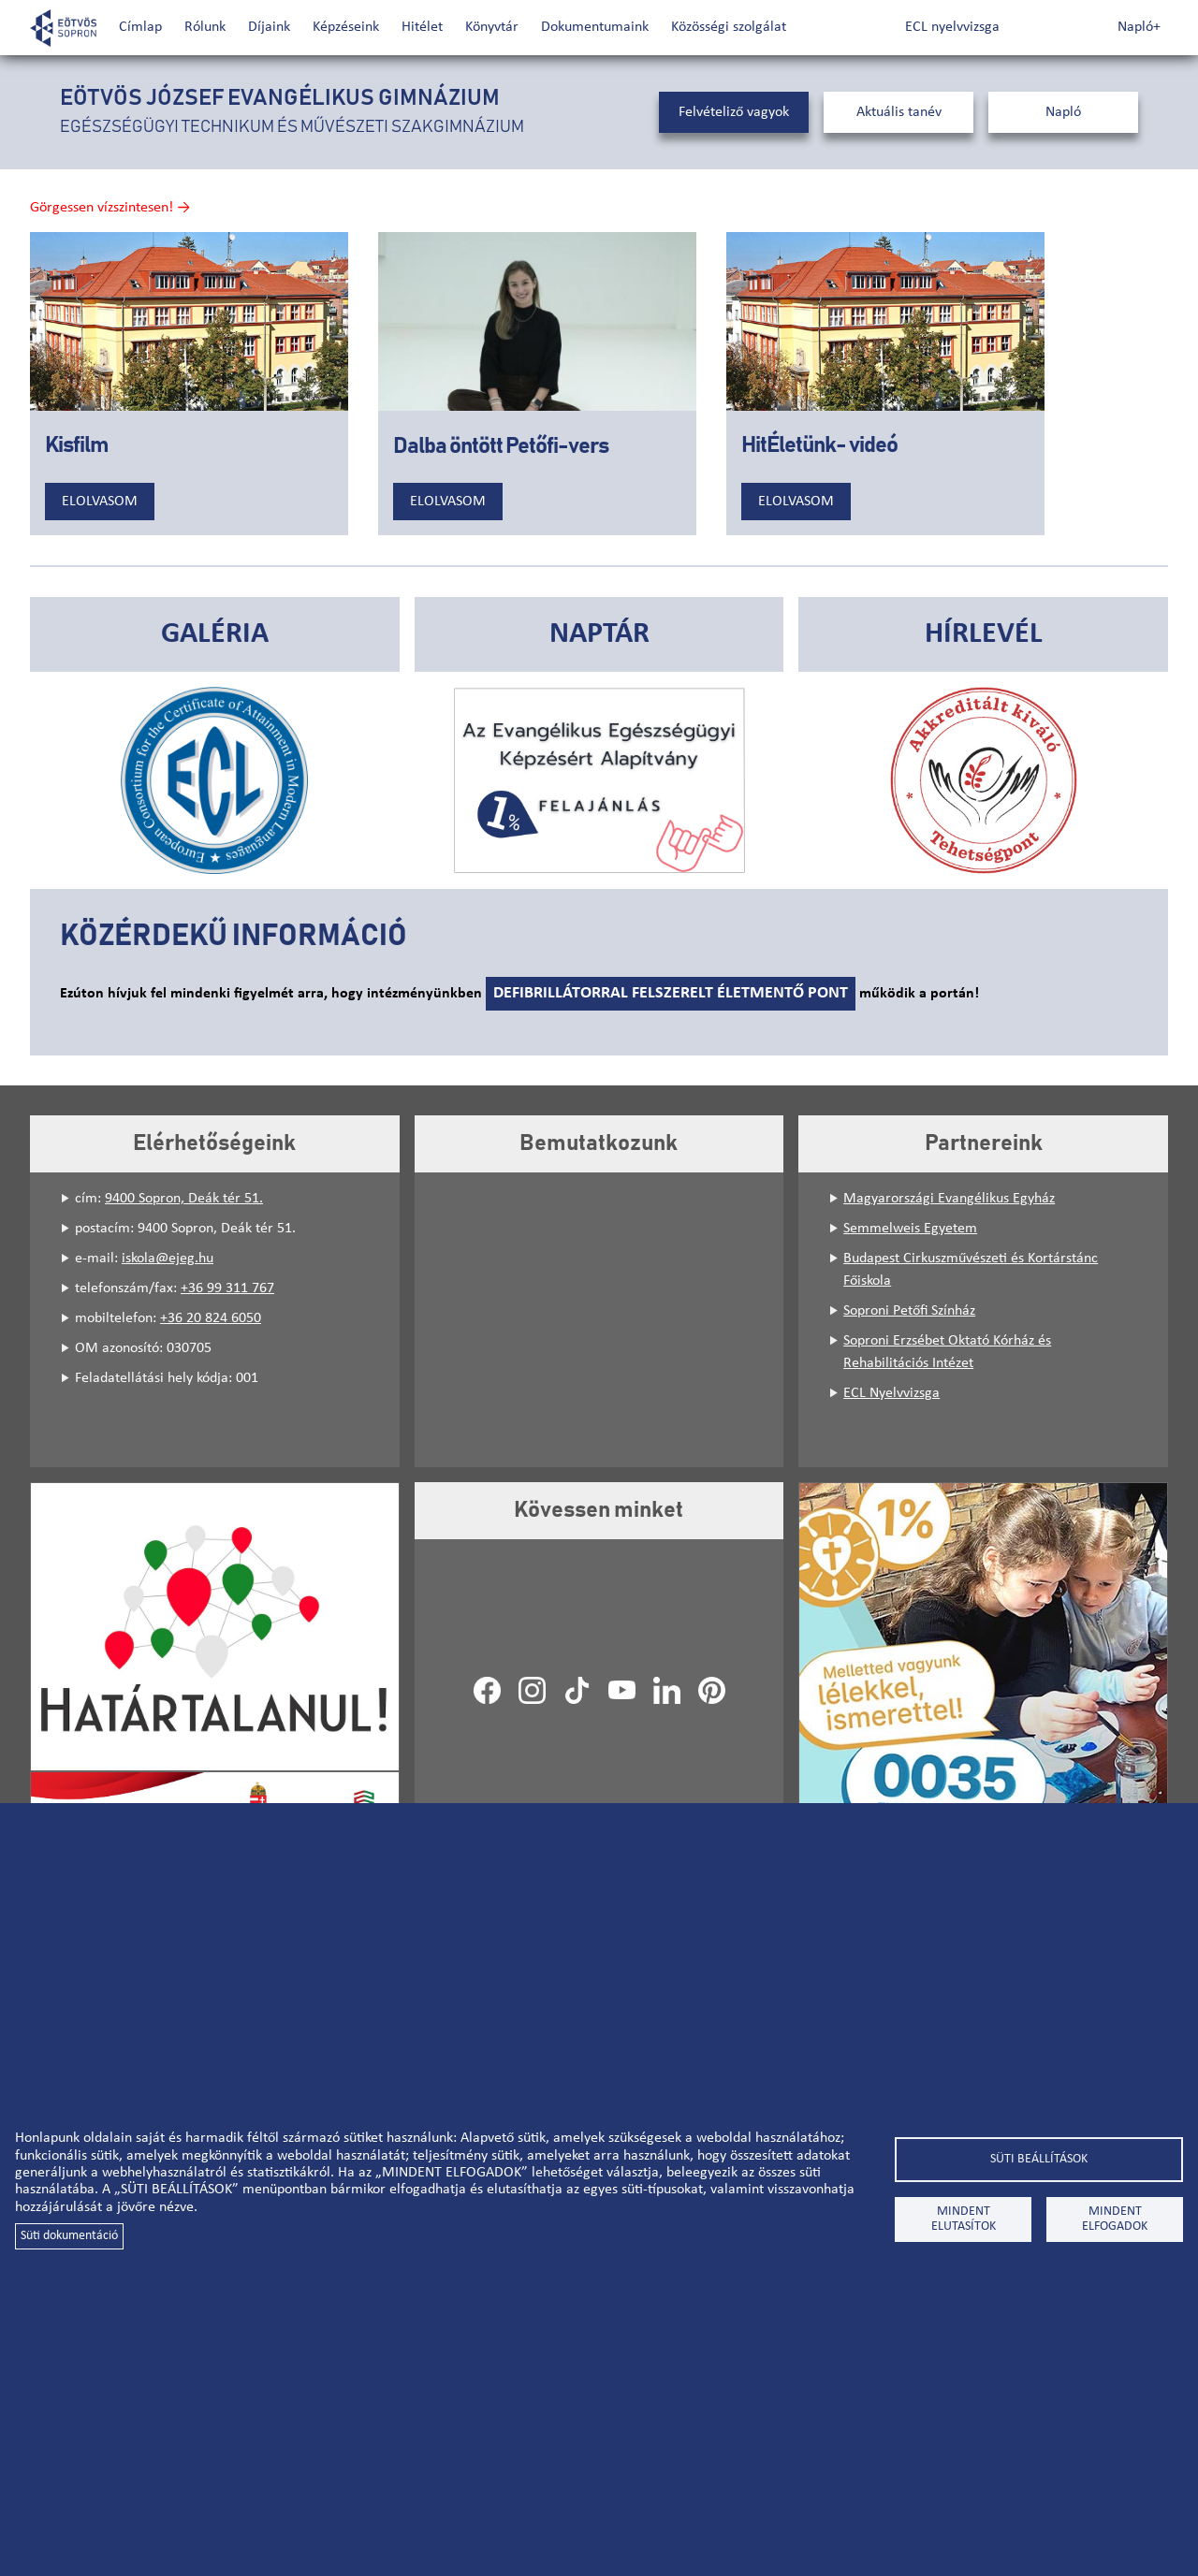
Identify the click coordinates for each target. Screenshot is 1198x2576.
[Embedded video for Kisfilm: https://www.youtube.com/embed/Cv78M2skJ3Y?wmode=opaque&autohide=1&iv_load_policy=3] (189, 321)
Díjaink (269, 27)
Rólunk (205, 27)
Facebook (487, 1690)
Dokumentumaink (595, 27)
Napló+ (1139, 27)
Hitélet (422, 27)
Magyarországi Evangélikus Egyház (949, 1198)
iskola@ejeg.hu (167, 1258)
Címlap (140, 27)
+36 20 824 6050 (210, 1318)
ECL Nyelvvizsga (891, 1393)
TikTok (577, 1690)
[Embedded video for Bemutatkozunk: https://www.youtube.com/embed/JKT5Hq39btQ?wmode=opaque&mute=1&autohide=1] (599, 1319)
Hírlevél (984, 634)
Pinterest (711, 1690)
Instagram (532, 1690)
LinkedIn (666, 1690)
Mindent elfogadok (1114, 2219)
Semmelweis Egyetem (910, 1228)
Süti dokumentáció (69, 2236)
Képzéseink (346, 27)
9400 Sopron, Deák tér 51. (184, 1198)
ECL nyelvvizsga (952, 27)
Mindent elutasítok (963, 2219)
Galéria (215, 634)
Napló (1063, 112)
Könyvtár (492, 27)
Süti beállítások (1039, 2159)
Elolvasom (100, 501)
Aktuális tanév (899, 112)
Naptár (599, 634)
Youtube (621, 1690)
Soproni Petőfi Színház (909, 1310)
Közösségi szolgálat (728, 27)
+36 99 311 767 (227, 1288)
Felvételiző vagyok (734, 112)
